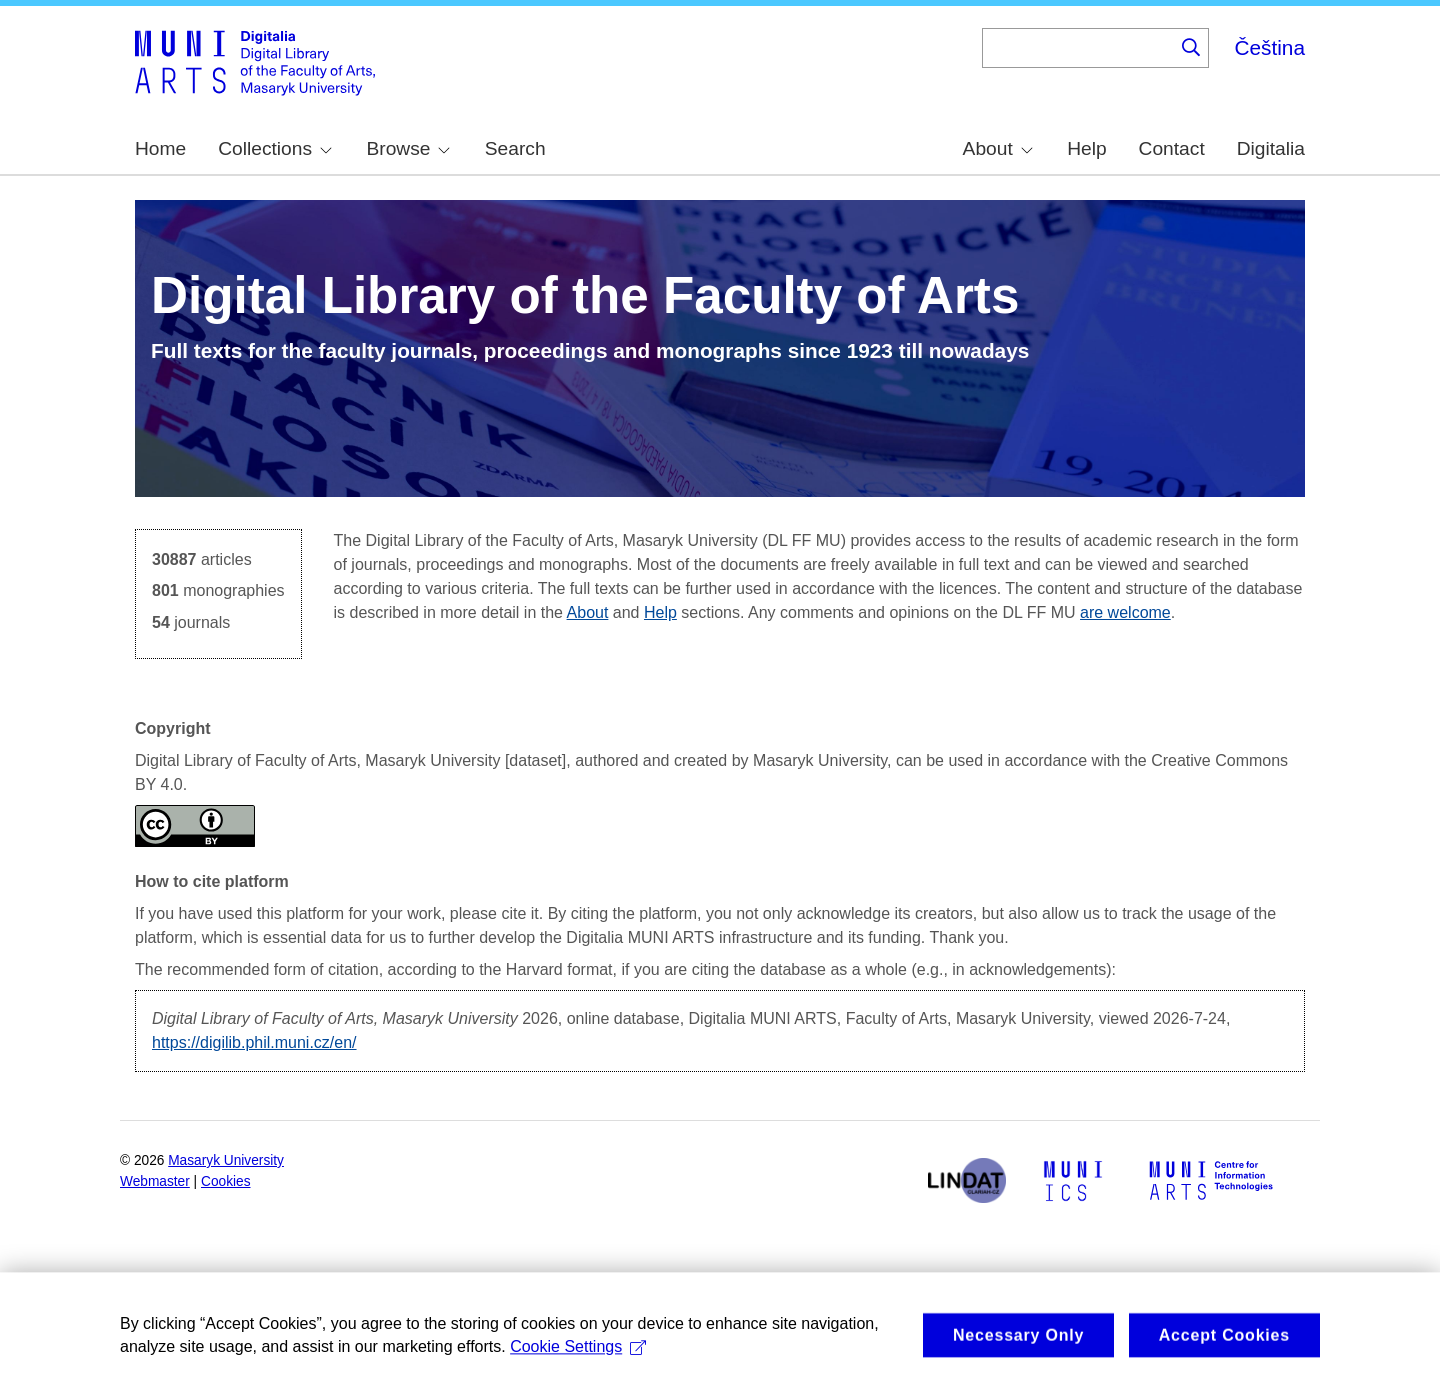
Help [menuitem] (1086, 148)
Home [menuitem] (160, 148)
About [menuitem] (998, 148)
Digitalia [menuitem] (1271, 148)
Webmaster (155, 1181)
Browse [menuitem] (408, 148)
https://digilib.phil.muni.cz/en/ (254, 1042)
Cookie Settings (578, 1365)
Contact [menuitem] (1172, 148)
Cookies (226, 1181)
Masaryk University (226, 1160)
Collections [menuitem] (275, 148)
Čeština (1269, 47)
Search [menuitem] (515, 148)
